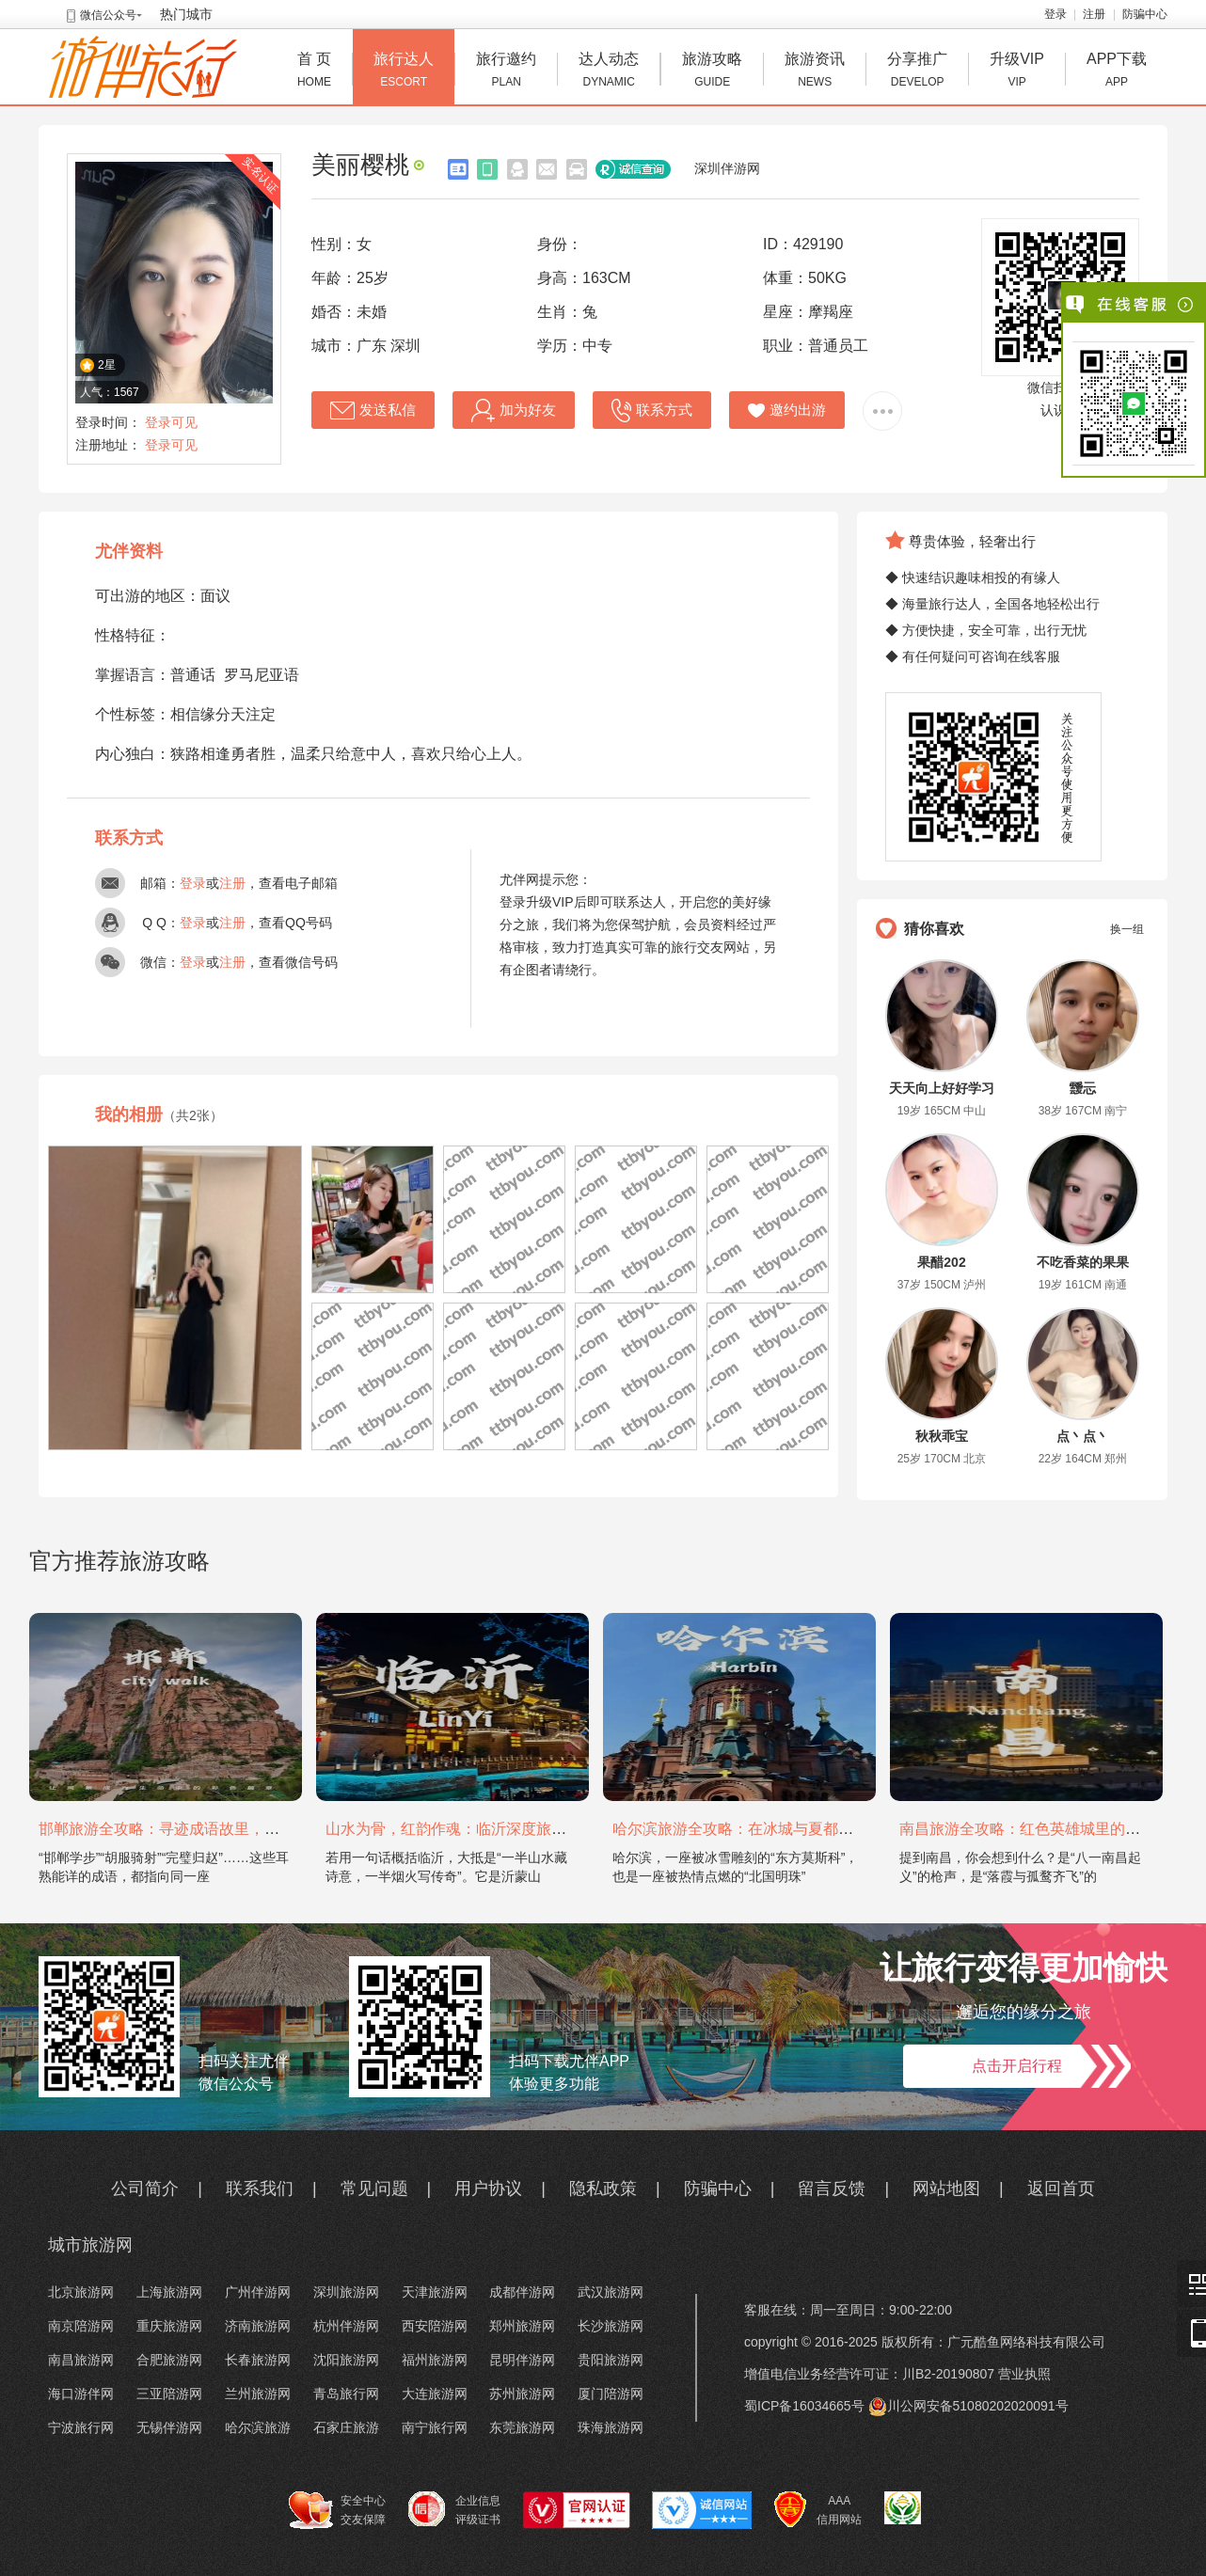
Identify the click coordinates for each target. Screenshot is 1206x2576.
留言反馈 (831, 2188)
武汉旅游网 (610, 2291)
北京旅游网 (81, 2291)
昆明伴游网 (522, 2359)
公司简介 (145, 2188)
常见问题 (374, 2188)
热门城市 (186, 14)
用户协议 (488, 2188)
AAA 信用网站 (818, 2510)
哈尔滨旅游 (258, 2427)
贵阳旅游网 (610, 2359)
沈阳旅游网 (346, 2359)
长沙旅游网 (610, 2325)
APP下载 (1117, 72)
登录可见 (171, 422)
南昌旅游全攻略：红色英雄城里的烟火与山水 (1049, 1829)
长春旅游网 (258, 2359)
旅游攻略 (712, 72)
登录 (1055, 14)
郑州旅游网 (522, 2325)
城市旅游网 (90, 2245)
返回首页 (1061, 2188)
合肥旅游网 (169, 2359)
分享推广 (917, 72)
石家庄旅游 (346, 2427)
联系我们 (260, 2188)
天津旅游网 (435, 2291)
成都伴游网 (522, 2291)
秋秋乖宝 (941, 1436)
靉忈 (1083, 1088)
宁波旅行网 (81, 2427)
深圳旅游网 (346, 2291)
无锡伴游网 (169, 2427)
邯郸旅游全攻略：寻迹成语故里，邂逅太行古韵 (197, 1829)
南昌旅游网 (81, 2359)
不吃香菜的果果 (1083, 1262)
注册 (1094, 14)
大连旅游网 (435, 2393)
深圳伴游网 (727, 168)
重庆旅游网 (169, 2325)
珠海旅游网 (610, 2427)
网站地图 (946, 2188)
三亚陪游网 (169, 2393)
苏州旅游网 (522, 2393)
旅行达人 (403, 72)
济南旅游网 (258, 2325)
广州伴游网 (258, 2291)
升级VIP (1017, 72)
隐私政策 (603, 2188)
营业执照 (1024, 2373)
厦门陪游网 (610, 2393)
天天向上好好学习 (941, 1088)
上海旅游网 (169, 2291)
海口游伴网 (81, 2393)
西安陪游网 (435, 2325)
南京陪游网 (81, 2325)
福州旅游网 (435, 2359)
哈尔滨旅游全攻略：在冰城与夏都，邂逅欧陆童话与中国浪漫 (815, 1829)
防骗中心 (1144, 14)
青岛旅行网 (346, 2393)
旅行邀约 (506, 72)
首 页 (314, 72)
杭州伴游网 (346, 2325)
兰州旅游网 (258, 2393)
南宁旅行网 (435, 2427)
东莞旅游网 (522, 2427)
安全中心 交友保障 (337, 2510)
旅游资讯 (815, 72)
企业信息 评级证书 (454, 2509)
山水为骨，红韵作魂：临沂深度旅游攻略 (460, 1829)
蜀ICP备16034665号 (804, 2405)
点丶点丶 (1082, 1436)
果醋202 (941, 1262)
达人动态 (609, 72)
